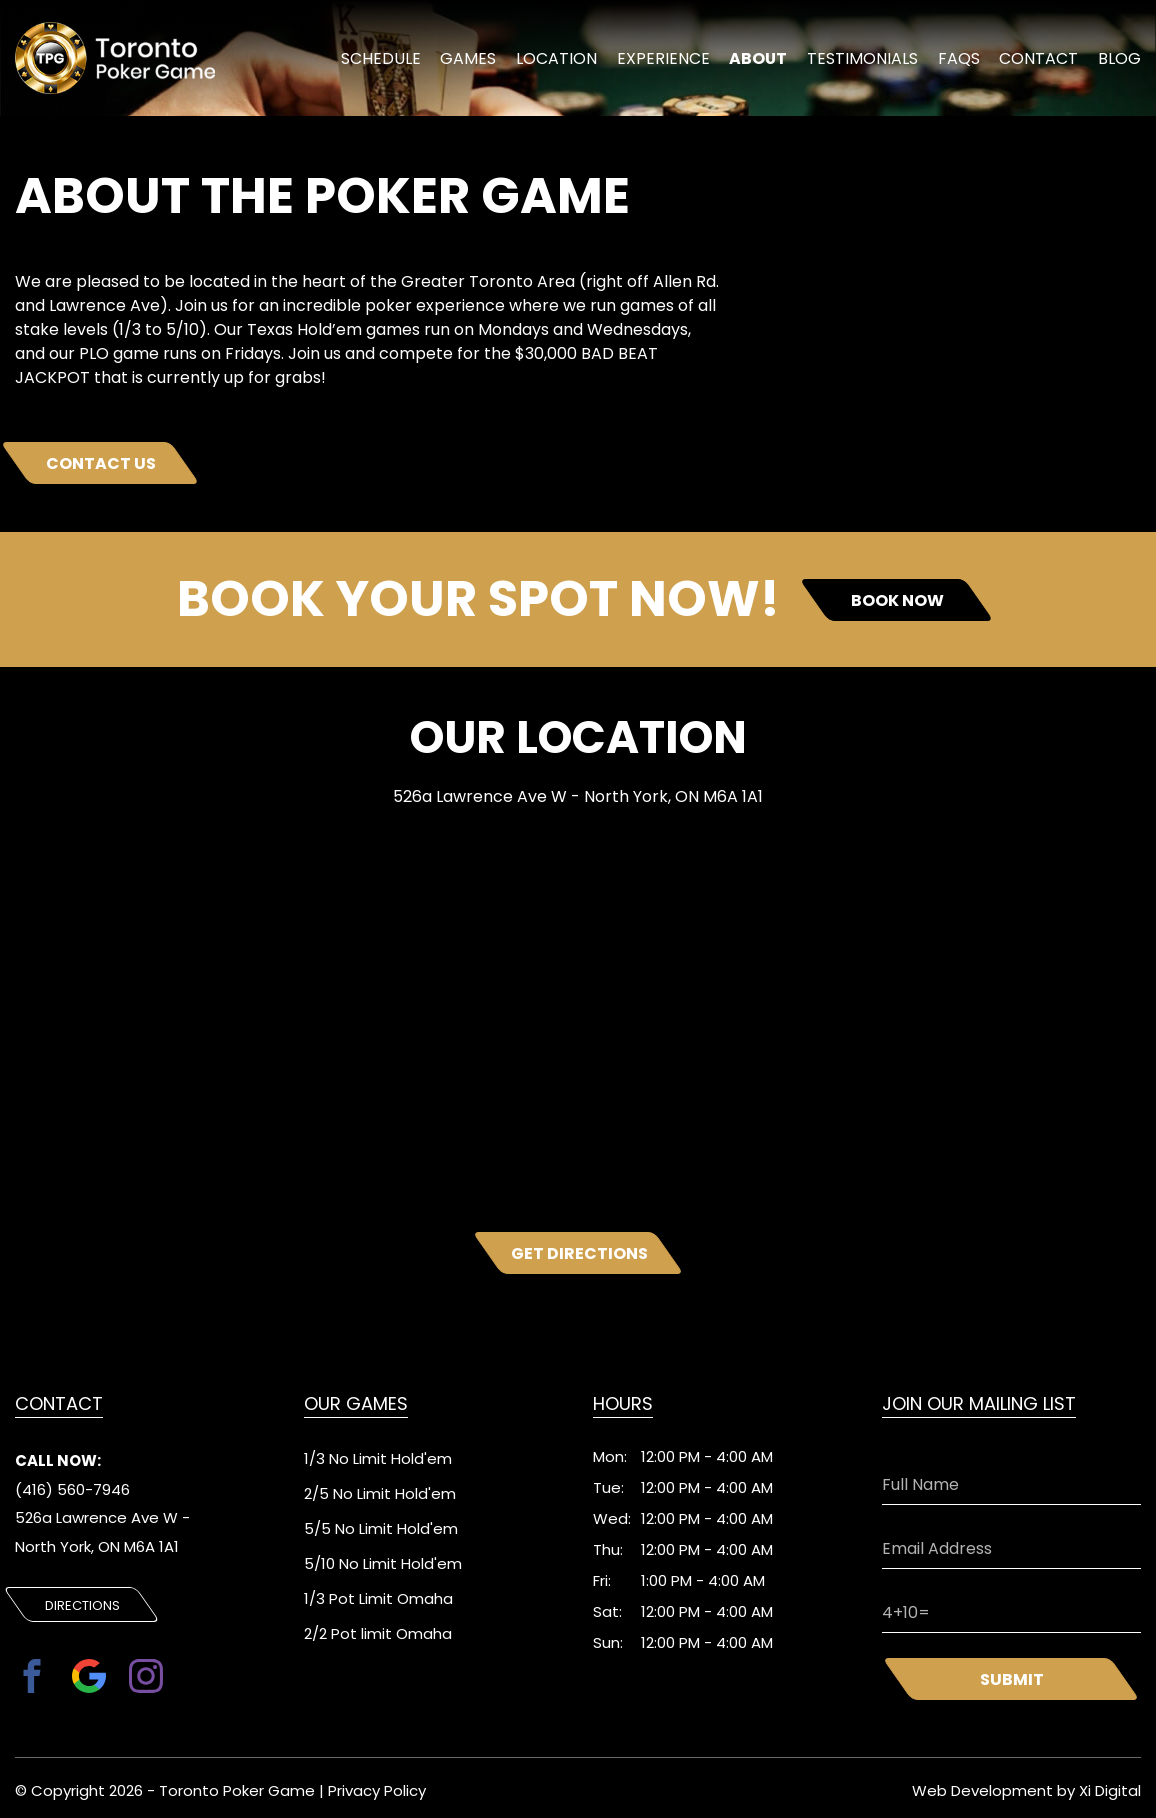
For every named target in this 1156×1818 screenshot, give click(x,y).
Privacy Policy (377, 1787)
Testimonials (868, 62)
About (768, 62)
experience (677, 62)
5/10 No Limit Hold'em (383, 1563)
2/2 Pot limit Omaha (378, 1633)
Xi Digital (1110, 1787)
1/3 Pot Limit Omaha (378, 1598)
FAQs (961, 62)
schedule (405, 62)
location (576, 62)
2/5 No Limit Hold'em (380, 1493)
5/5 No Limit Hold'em (381, 1528)
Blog (1121, 62)
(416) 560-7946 (72, 1490)
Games (490, 62)
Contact (1041, 62)
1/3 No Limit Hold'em (378, 1458)
